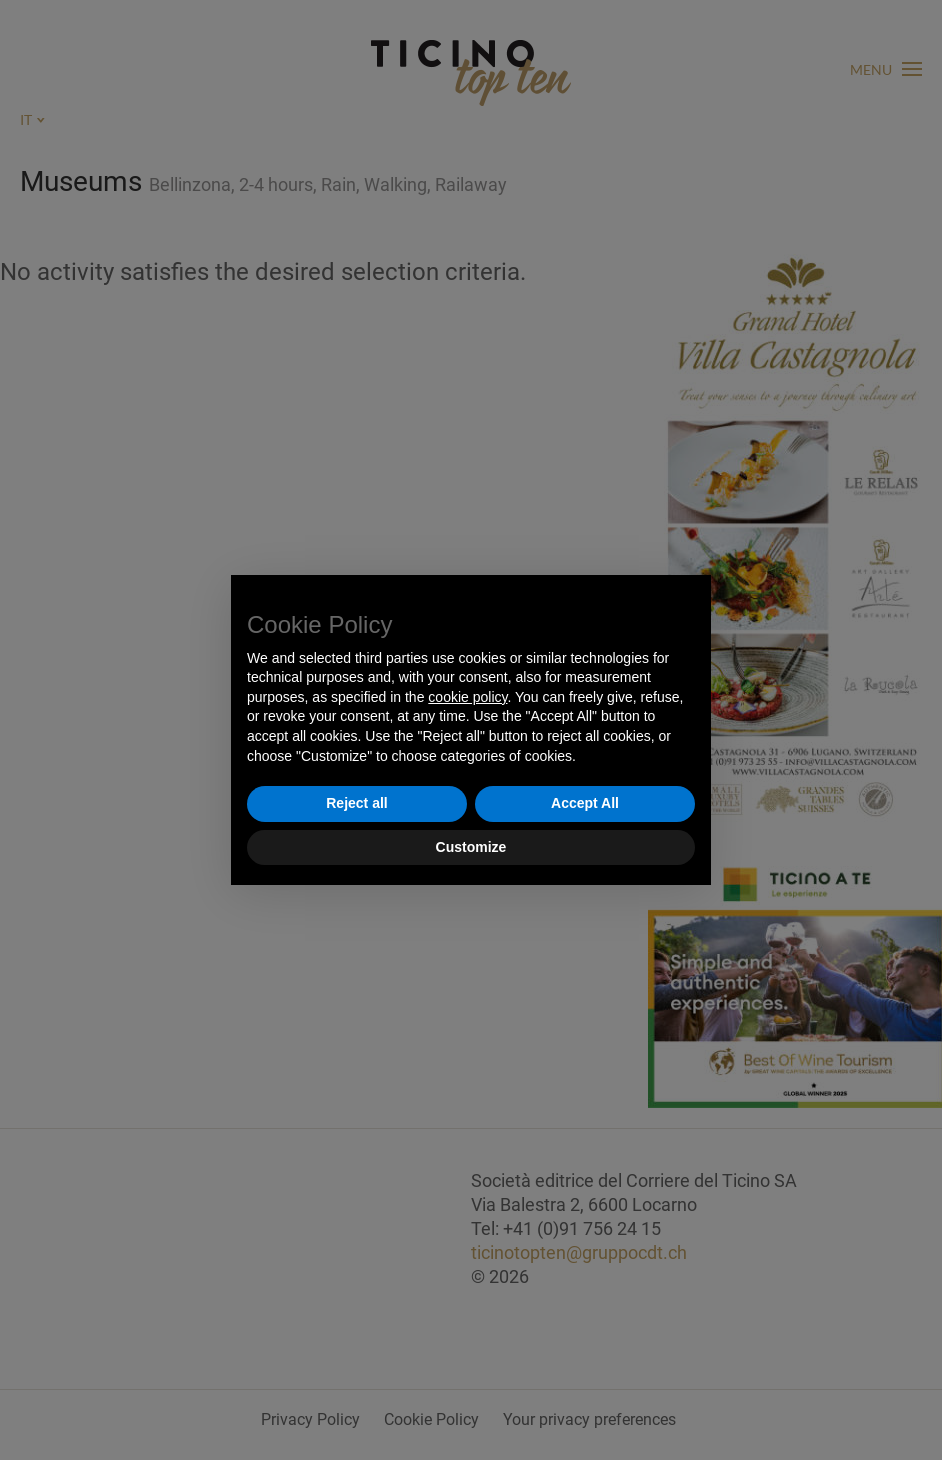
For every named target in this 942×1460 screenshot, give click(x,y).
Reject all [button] (356, 803)
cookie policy (467, 697)
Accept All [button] (585, 803)
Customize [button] (471, 847)
